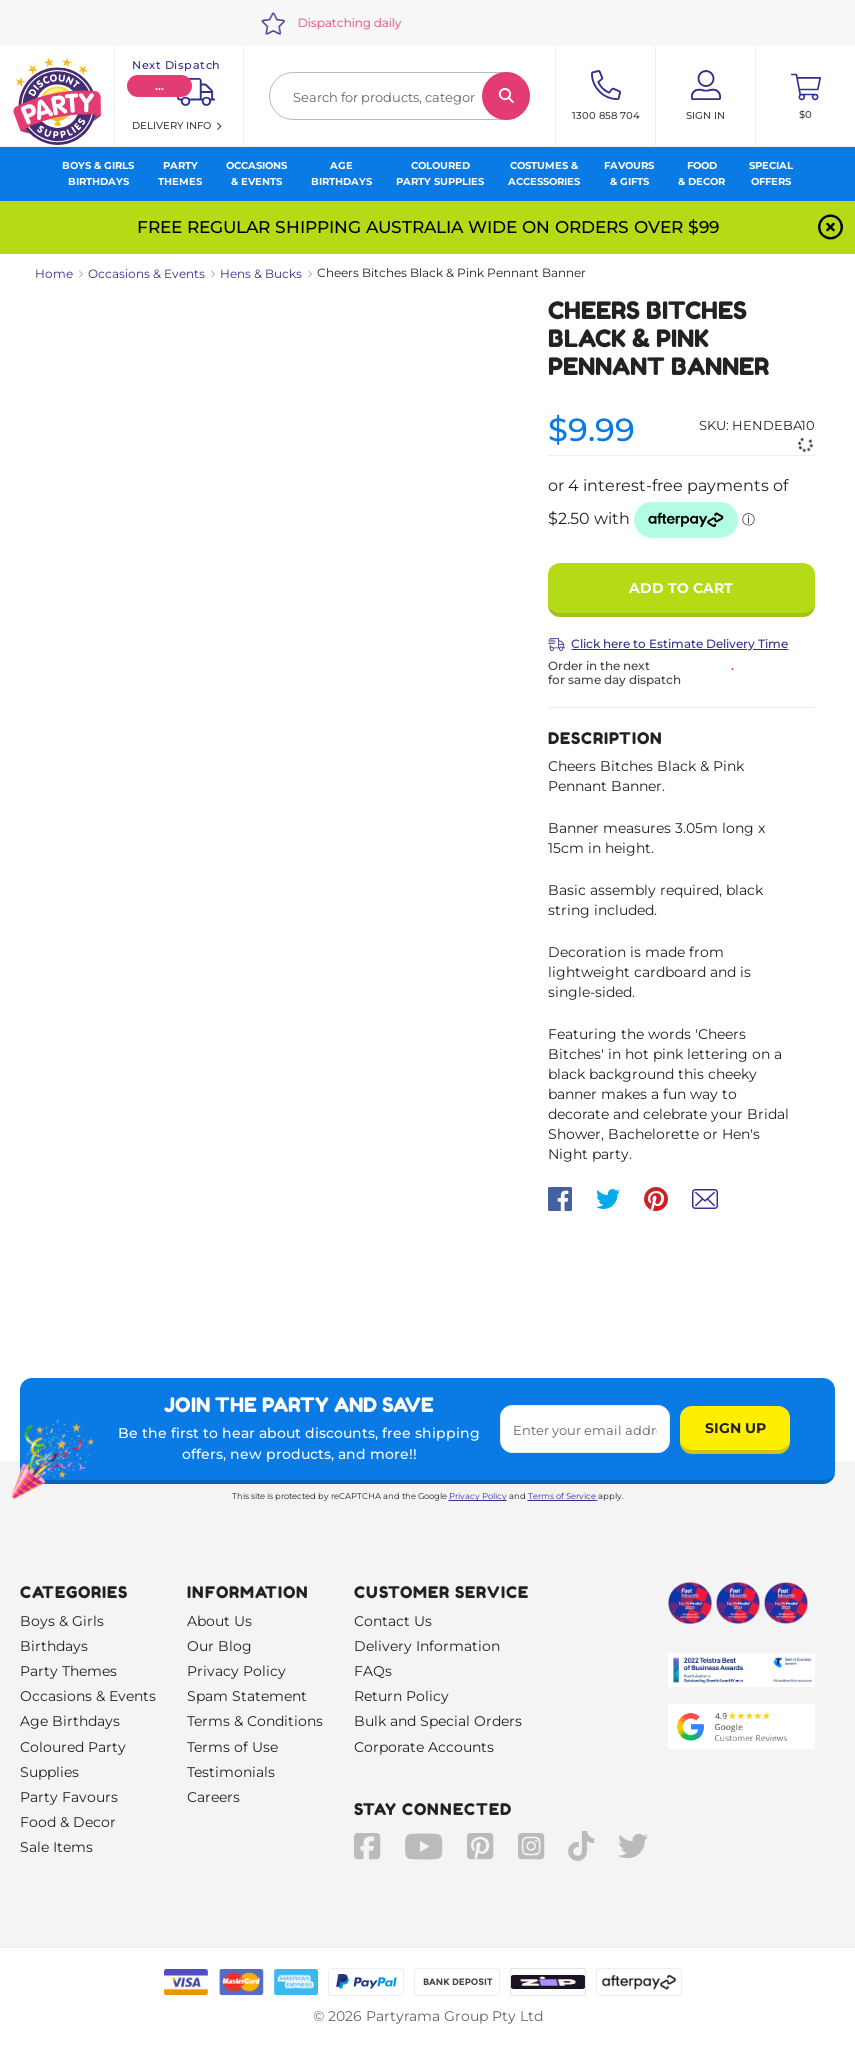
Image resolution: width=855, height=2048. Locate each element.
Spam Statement (247, 1696)
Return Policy (401, 1696)
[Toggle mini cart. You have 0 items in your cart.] (805, 96)
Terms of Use (232, 1747)
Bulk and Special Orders (438, 1721)
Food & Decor (68, 1822)
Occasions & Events (146, 273)
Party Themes (68, 1671)
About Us (219, 1621)
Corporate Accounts (424, 1747)
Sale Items (56, 1847)
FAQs (373, 1671)
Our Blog (219, 1646)
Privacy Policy (478, 1496)
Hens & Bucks (261, 273)
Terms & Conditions (255, 1721)
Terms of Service (563, 1496)
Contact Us (393, 1621)
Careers (213, 1797)
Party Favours (69, 1797)
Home (54, 273)
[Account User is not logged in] (705, 96)
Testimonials (231, 1772)
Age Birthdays (70, 1721)
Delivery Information (427, 1646)
